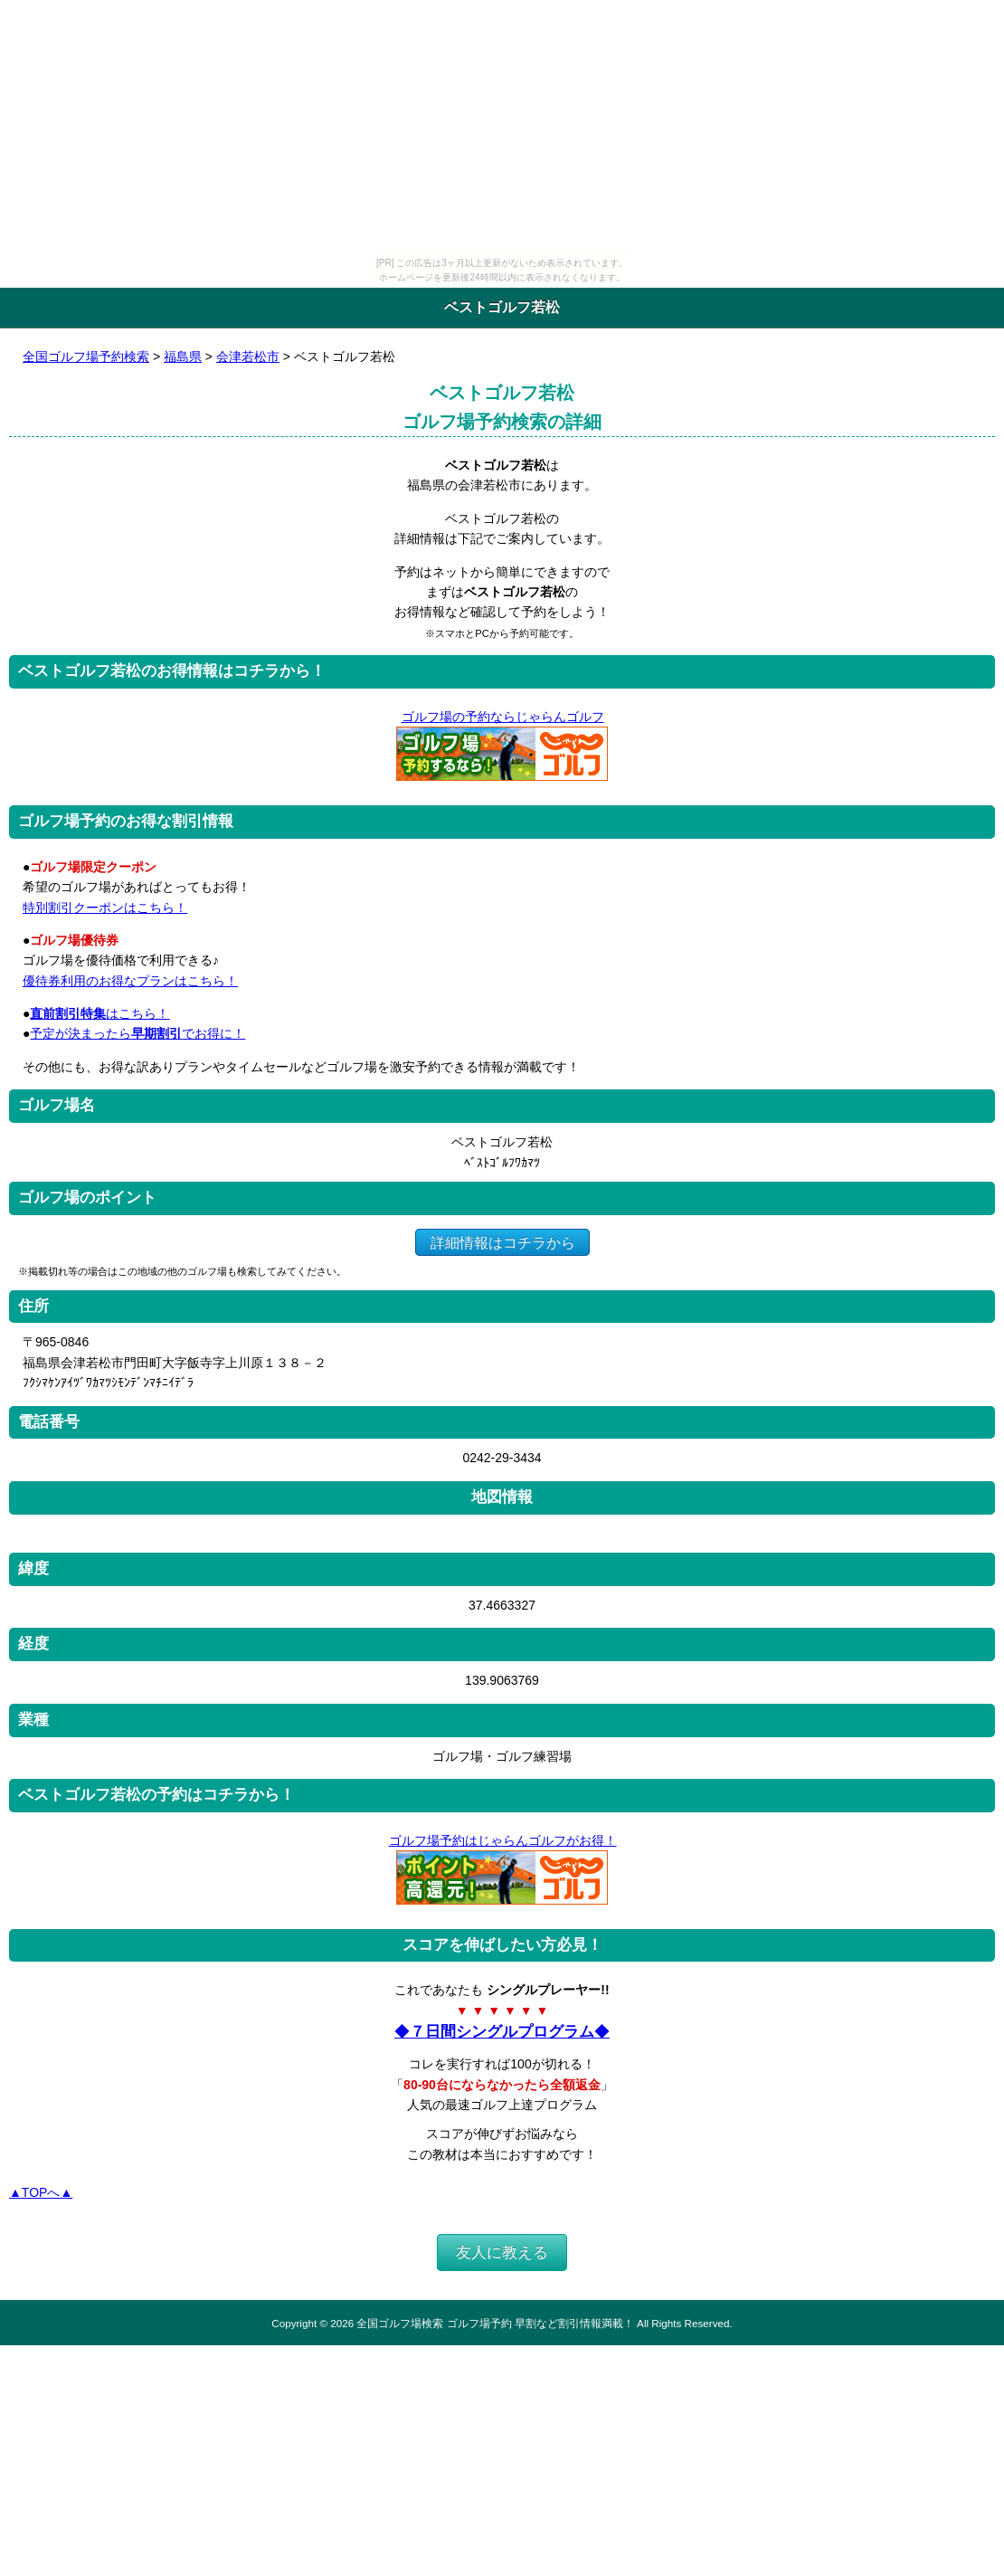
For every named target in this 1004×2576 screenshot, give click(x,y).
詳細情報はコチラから (502, 1241)
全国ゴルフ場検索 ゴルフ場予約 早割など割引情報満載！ (494, 2323)
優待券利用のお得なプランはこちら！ (130, 981)
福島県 (183, 356)
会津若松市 (247, 356)
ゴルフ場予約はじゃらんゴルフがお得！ (502, 1840)
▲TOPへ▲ (40, 2192)
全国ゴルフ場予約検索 (86, 356)
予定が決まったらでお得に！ (137, 1033)
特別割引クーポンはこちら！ (105, 907)
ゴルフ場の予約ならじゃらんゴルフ (502, 716)
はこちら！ (99, 1013)
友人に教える (502, 2252)
